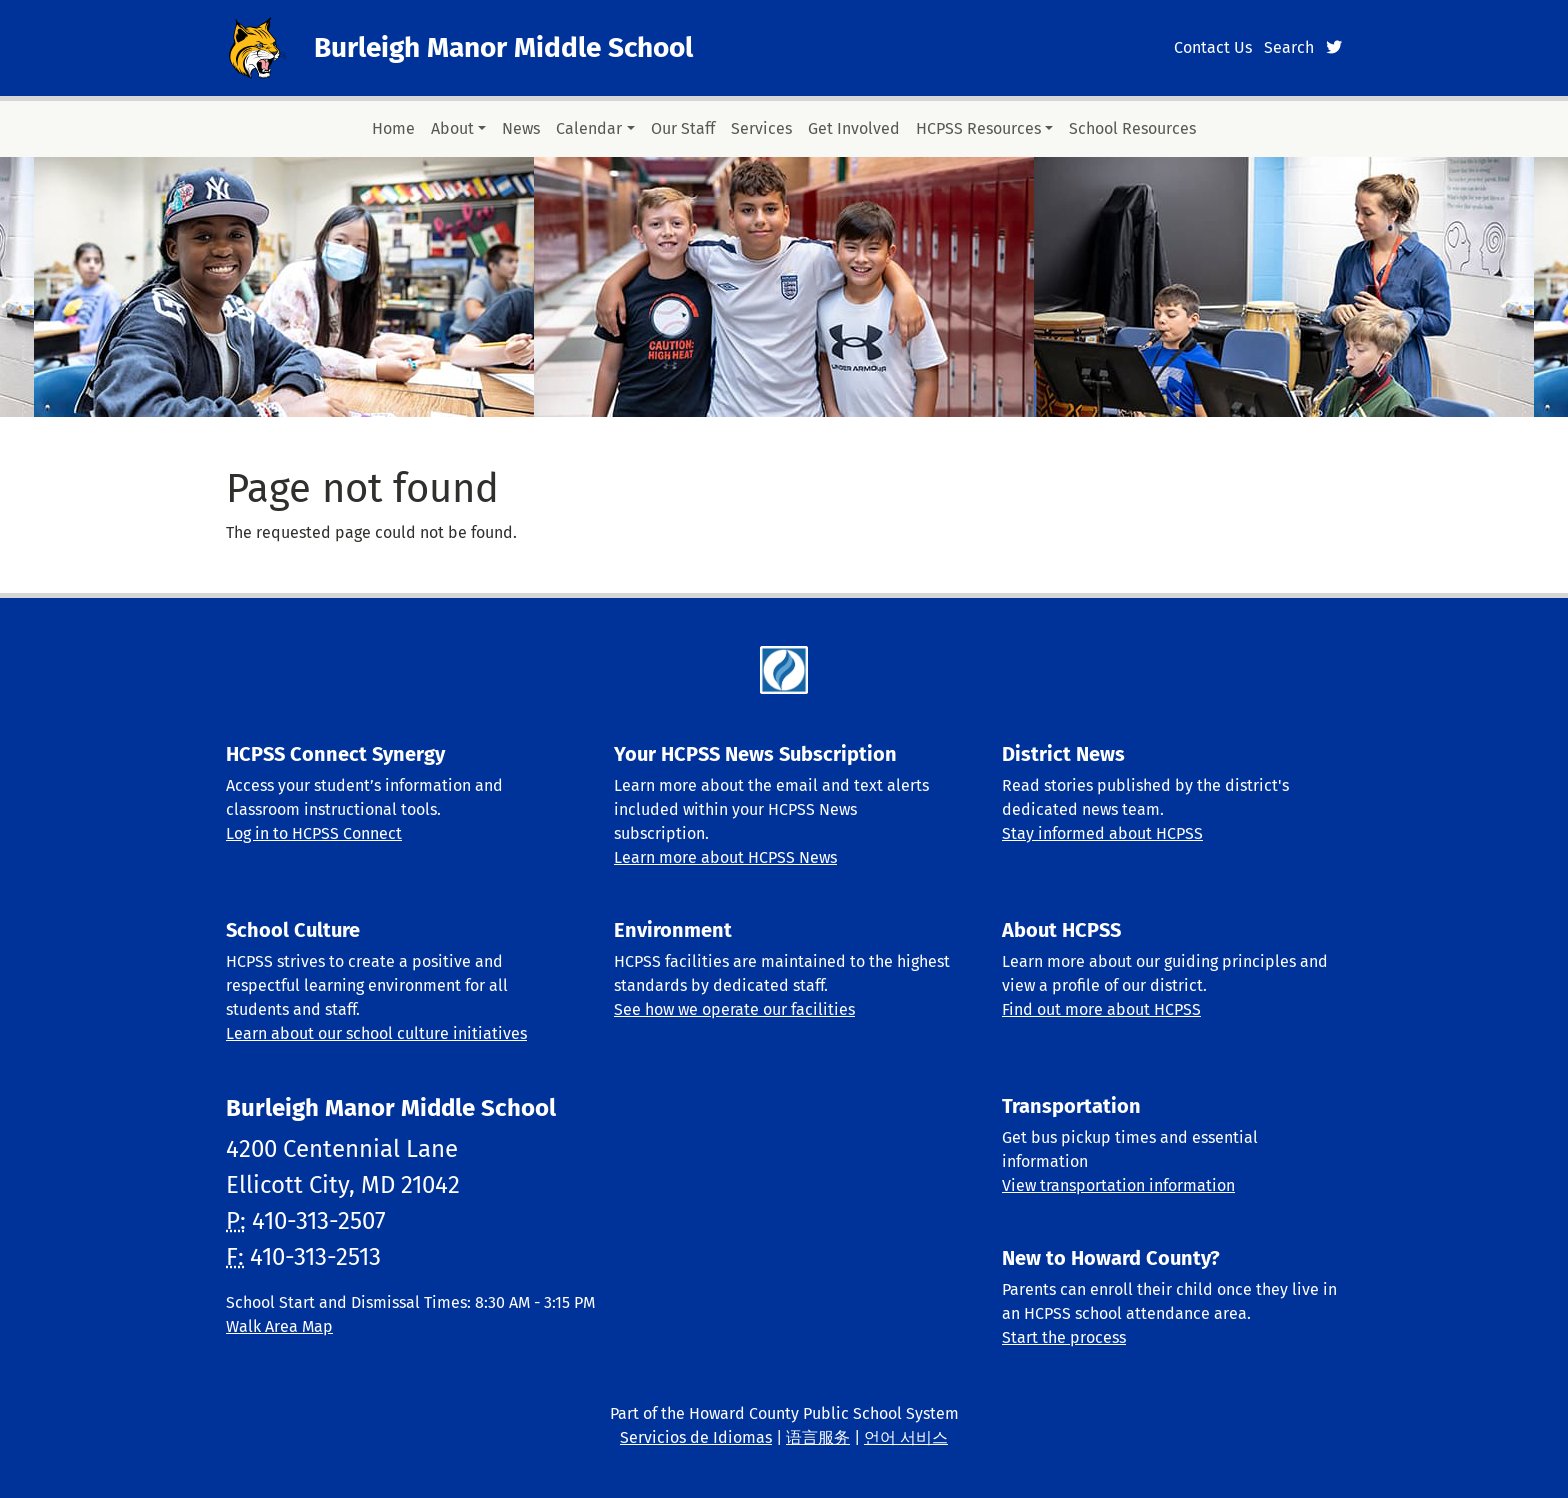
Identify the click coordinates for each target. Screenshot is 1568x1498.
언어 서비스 (906, 1437)
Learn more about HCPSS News (725, 857)
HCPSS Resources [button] (978, 128)
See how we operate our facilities (734, 1009)
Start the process (1064, 1337)
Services (761, 128)
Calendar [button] (589, 128)
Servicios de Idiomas (696, 1437)
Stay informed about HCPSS (1102, 833)
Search (1289, 47)
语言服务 (818, 1437)
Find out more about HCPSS (1101, 1009)
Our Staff (683, 128)
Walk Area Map (279, 1326)
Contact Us (1213, 47)
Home (393, 128)
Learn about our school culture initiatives (376, 1033)
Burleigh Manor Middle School (503, 47)
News (521, 128)
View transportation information (1118, 1185)
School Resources (1132, 128)
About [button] (452, 128)
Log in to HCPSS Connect (314, 833)
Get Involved (854, 128)
